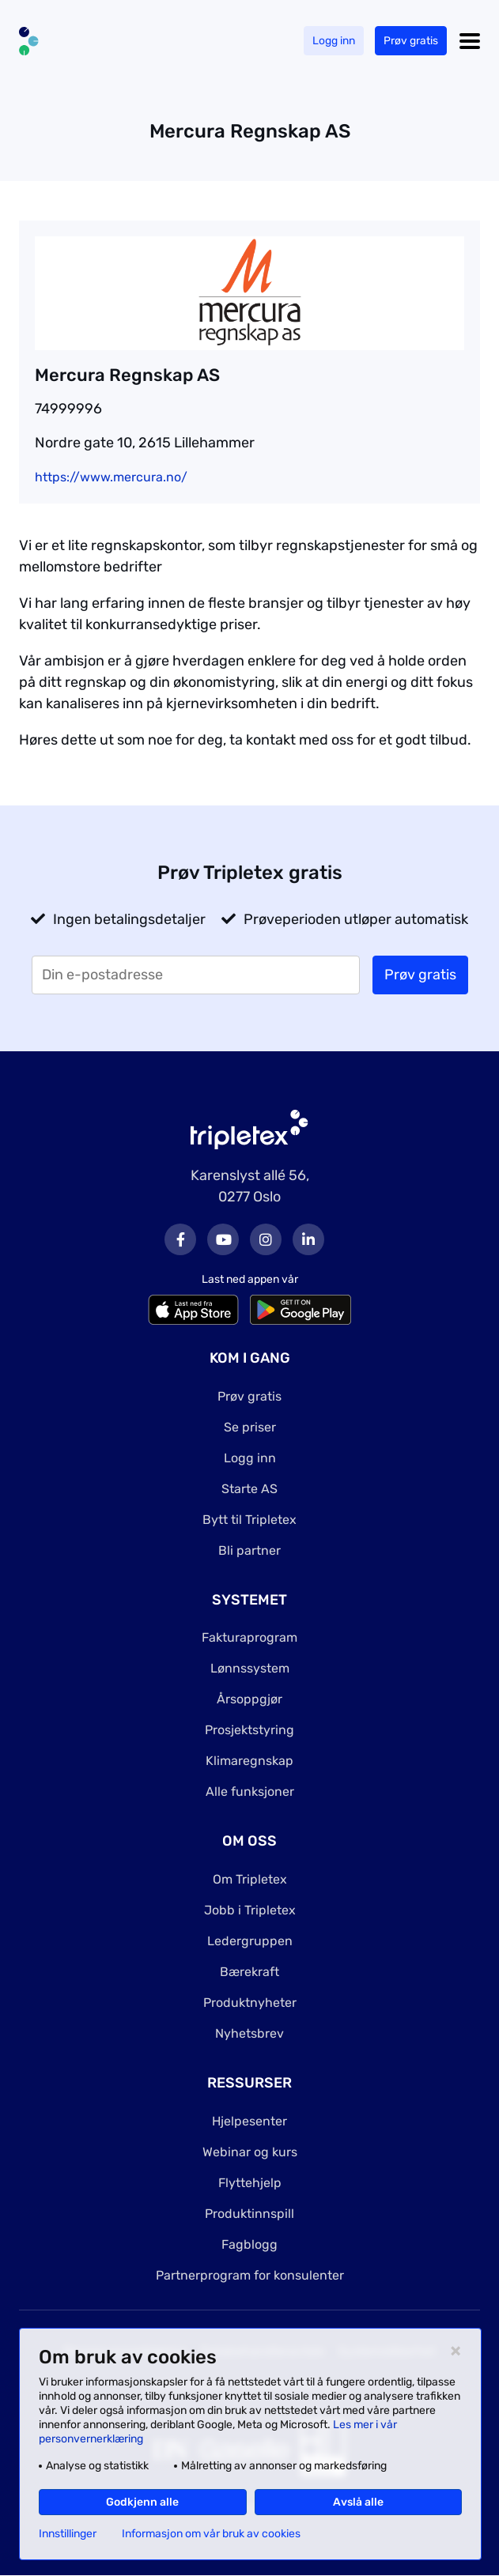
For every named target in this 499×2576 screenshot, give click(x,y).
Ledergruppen (250, 1940)
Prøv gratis (411, 40)
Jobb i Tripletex (250, 1910)
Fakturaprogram (249, 1637)
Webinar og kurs (249, 2151)
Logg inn (333, 40)
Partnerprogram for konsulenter (250, 2275)
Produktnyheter (250, 2002)
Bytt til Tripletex (249, 1519)
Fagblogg (249, 2244)
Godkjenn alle (142, 2502)
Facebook (180, 1239)
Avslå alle (358, 2502)
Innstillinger (67, 2534)
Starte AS (249, 1488)
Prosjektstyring (249, 1729)
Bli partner (249, 1550)
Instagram (266, 1239)
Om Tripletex (250, 1879)
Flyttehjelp (250, 2182)
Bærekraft (249, 1971)
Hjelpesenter (249, 2121)
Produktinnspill (249, 2213)
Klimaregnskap (249, 1760)
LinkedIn (308, 1239)
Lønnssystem (249, 1668)
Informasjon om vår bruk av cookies (211, 2534)
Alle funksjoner (250, 1791)
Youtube (223, 1239)
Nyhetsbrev (249, 2033)
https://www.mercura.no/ (111, 477)
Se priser (250, 1427)
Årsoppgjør (249, 1699)
